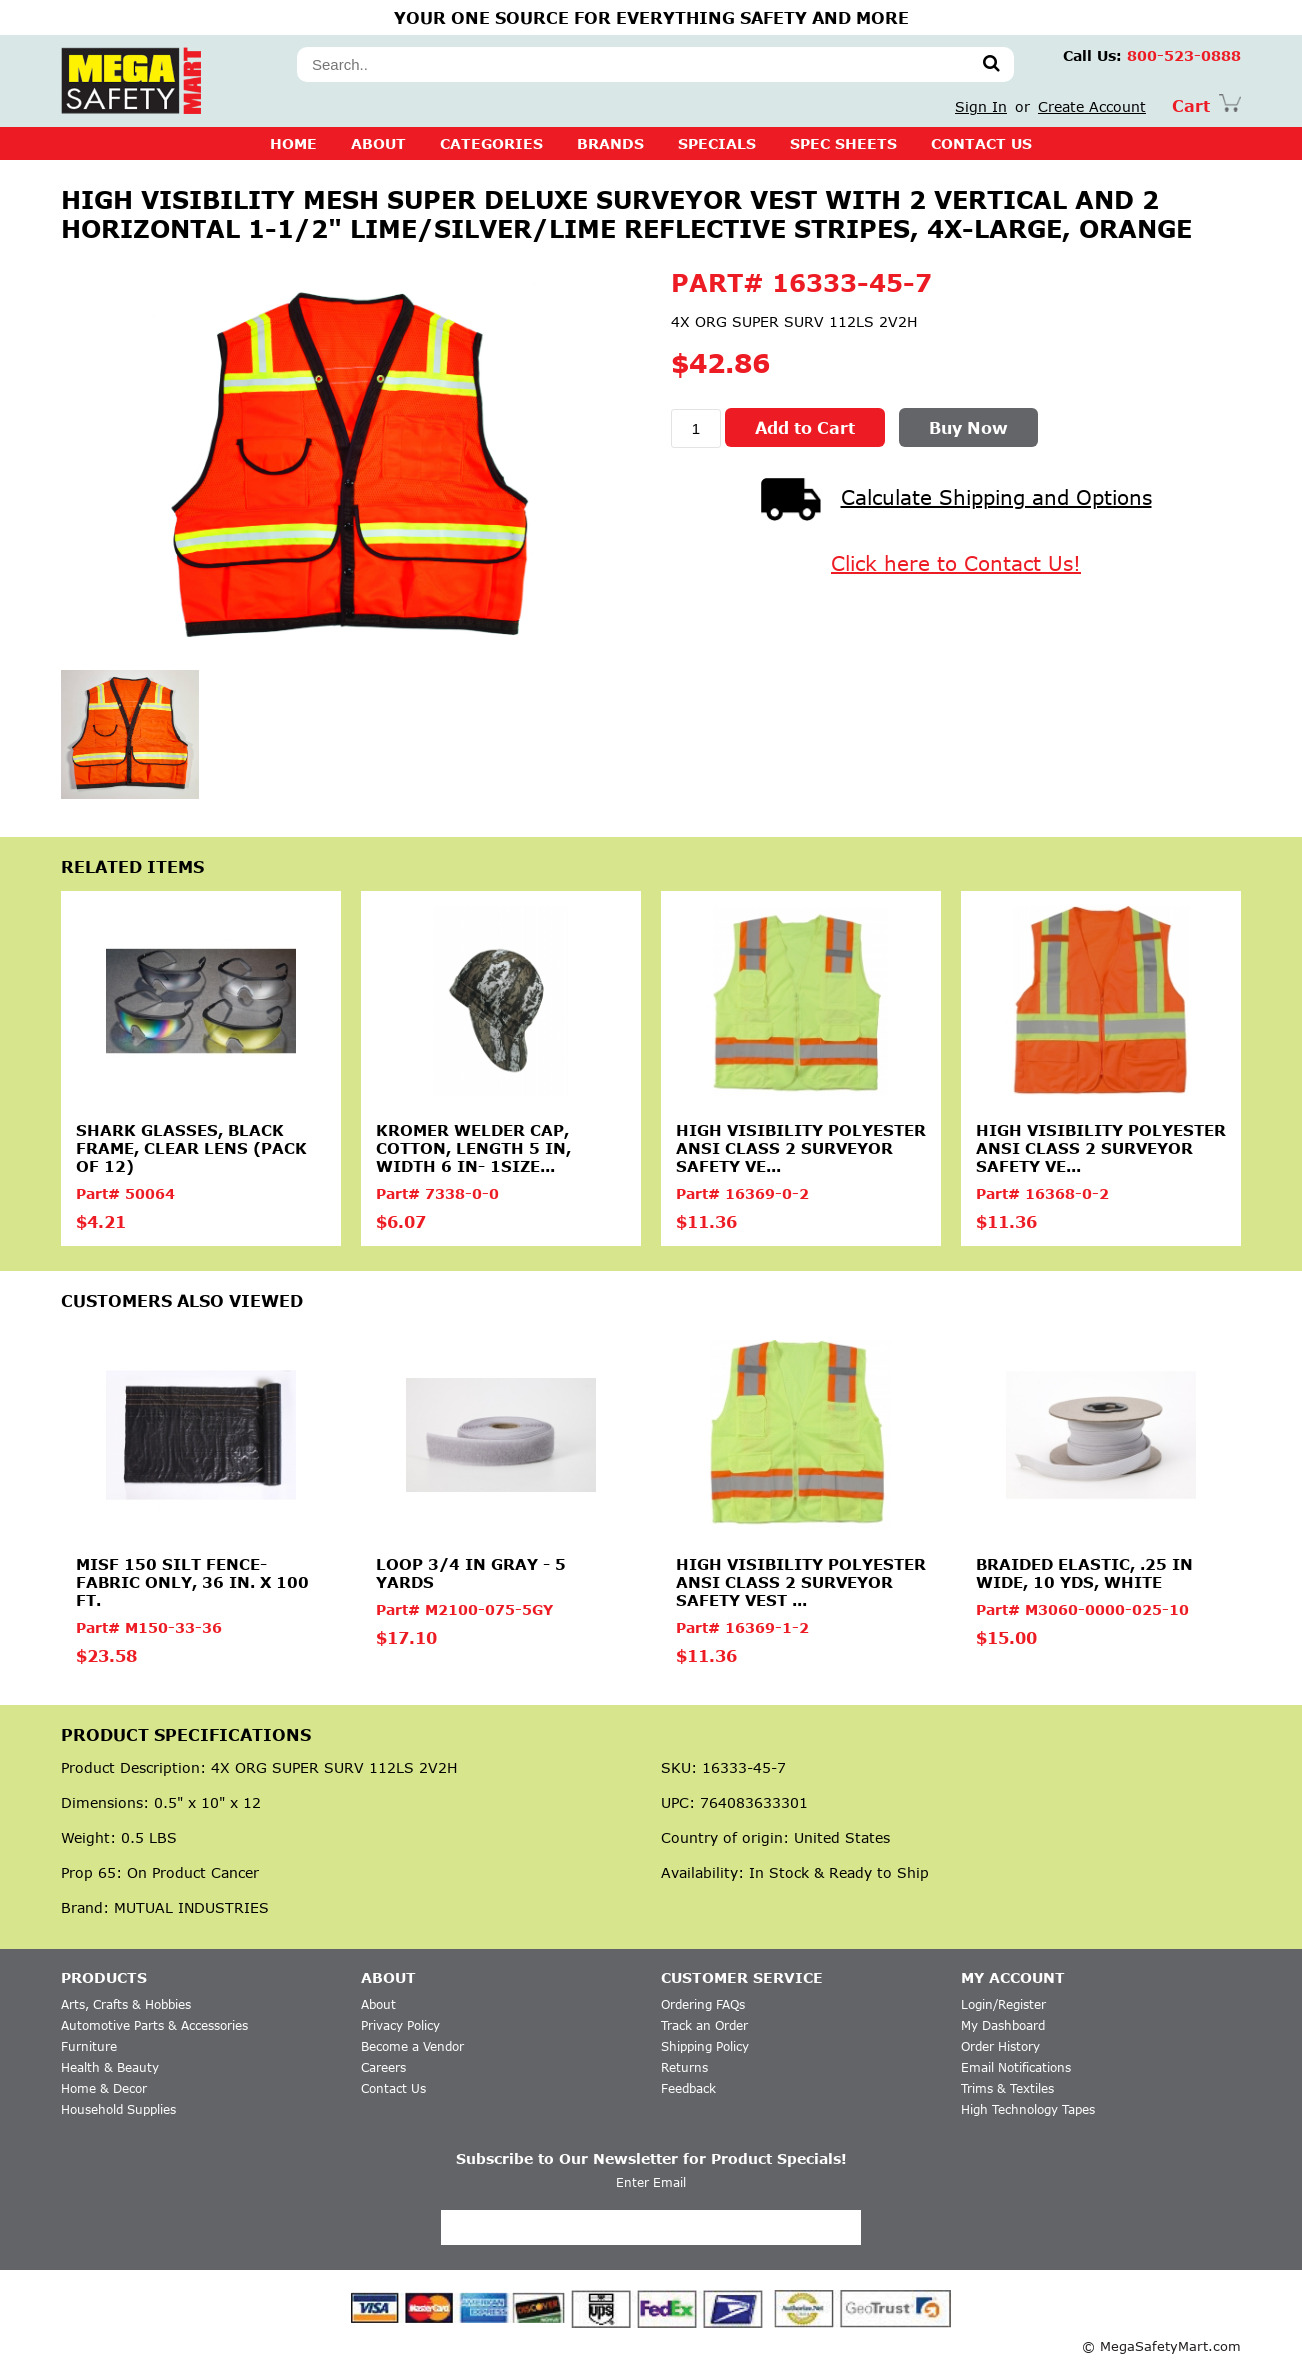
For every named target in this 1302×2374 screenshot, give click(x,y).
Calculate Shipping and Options (956, 497)
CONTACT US (981, 143)
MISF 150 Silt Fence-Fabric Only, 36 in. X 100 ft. (192, 1582)
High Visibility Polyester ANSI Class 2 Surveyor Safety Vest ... (801, 1582)
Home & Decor (104, 2088)
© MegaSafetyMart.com (1161, 2346)
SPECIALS (717, 143)
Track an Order (704, 2025)
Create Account (1092, 106)
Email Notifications (1016, 2067)
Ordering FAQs (703, 2004)
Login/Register (1003, 2004)
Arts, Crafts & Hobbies (126, 2004)
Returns (684, 2067)
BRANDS (610, 143)
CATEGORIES (491, 143)
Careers (383, 2067)
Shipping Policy (705, 2046)
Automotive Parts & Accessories (154, 2025)
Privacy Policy (400, 2025)
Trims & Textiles (1007, 2088)
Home (293, 143)
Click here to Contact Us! (956, 563)
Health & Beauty (110, 2067)
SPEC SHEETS (843, 143)
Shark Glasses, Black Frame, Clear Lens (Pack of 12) (191, 1148)
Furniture (89, 2046)
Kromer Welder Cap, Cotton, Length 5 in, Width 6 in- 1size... (473, 1148)
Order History (1000, 2046)
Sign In (981, 106)
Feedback (688, 2088)
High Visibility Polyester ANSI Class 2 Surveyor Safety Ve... (801, 1148)
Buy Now (968, 427)
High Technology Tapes (1028, 2109)
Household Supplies (118, 2109)
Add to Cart (805, 427)
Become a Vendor (412, 2046)
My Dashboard (1003, 2025)
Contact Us (393, 2088)
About (378, 143)
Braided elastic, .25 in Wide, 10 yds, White (1084, 1573)
